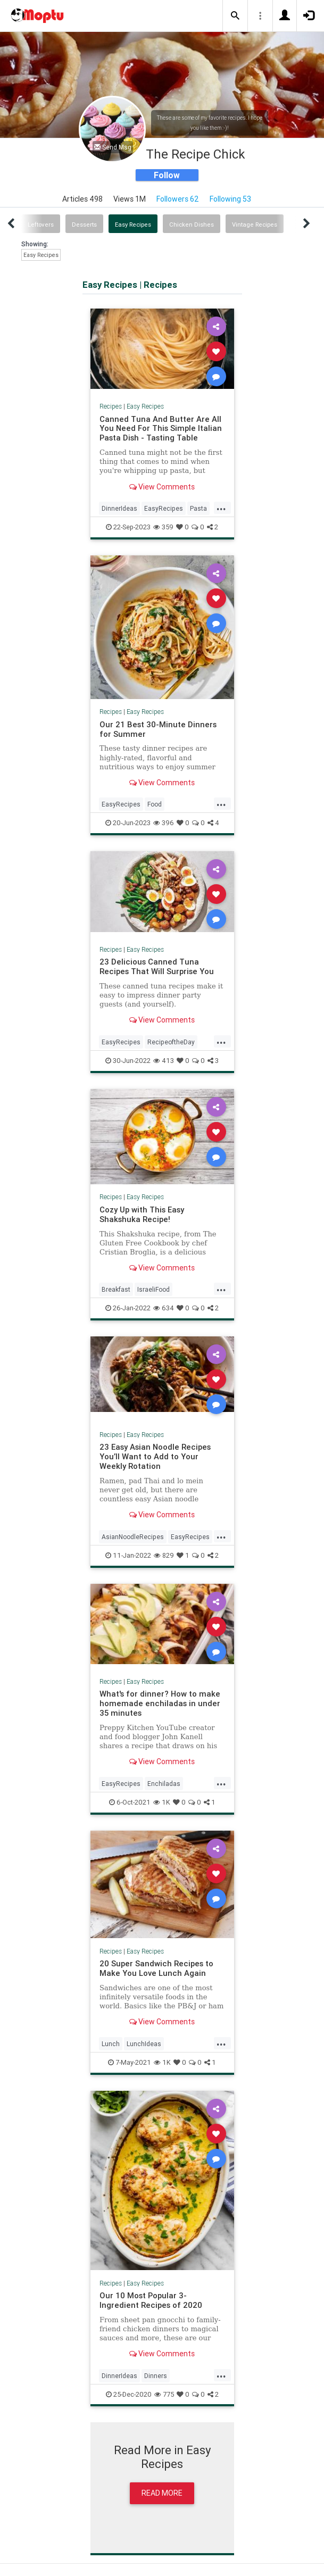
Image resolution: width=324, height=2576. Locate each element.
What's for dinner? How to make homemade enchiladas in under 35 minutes (159, 1703)
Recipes (110, 406)
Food (154, 804)
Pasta (198, 508)
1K (161, 1802)
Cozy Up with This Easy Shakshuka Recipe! (141, 1214)
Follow (167, 175)
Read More (162, 2493)
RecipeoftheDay (171, 1042)
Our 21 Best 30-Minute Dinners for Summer (158, 729)
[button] (235, 16)
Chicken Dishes (191, 224)
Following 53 (230, 199)
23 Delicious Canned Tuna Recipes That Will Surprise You (156, 966)
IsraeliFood (153, 1289)
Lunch (111, 2044)
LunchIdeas (144, 2044)
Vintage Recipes (254, 224)
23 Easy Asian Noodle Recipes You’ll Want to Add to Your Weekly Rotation (155, 1456)
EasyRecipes (163, 508)
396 (163, 822)
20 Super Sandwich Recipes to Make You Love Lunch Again (156, 1968)
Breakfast (116, 1289)
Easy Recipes (133, 224)
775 (164, 2394)
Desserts (84, 224)
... (221, 507)
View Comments (162, 487)
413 (163, 1060)
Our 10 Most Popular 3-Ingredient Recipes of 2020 (150, 2300)
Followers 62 (177, 199)
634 (163, 1307)
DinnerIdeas (119, 508)
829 (164, 1555)
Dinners (155, 2376)
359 (163, 526)
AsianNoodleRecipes (133, 1537)
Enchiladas (163, 1784)
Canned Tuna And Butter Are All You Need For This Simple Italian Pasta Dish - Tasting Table (160, 428)
